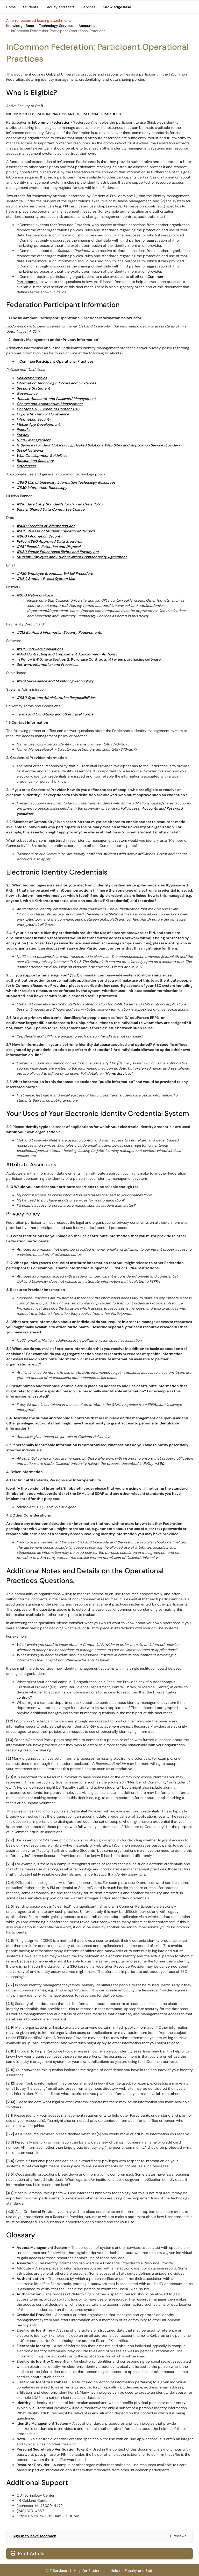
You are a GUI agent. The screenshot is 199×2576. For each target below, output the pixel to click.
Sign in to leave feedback (34, 2536)
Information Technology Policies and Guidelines (56, 383)
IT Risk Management (34, 440)
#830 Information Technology (42, 487)
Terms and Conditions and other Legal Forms (55, 714)
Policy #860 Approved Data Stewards (49, 541)
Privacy (23, 434)
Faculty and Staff (59, 7)
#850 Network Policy (35, 595)
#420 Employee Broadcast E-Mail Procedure (55, 573)
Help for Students (88, 2570)
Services (88, 7)
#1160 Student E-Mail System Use (46, 578)
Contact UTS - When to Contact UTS (48, 409)
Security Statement (33, 388)
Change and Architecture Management (50, 403)
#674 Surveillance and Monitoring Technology (55, 681)
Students (30, 7)
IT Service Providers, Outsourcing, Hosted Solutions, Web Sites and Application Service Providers (98, 445)
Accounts (87, 25)
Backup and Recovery (35, 460)
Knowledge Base (117, 7)
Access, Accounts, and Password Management (56, 398)
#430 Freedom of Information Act (46, 526)
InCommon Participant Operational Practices (55, 361)
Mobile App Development (38, 424)
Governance (27, 393)
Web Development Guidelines (42, 455)
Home (11, 7)
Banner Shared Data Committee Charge (50, 509)
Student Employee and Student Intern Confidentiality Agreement (72, 557)
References (26, 466)
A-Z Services (56, 2570)
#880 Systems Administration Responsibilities (56, 697)
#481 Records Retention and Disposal (48, 546)
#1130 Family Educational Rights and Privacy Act (58, 551)
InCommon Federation (51, 122)
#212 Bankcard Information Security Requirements (59, 632)
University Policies (32, 378)
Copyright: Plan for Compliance (43, 414)
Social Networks (30, 450)
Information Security (34, 419)
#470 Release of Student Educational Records (56, 531)
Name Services (118, 1073)
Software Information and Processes (47, 664)
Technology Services (56, 25)
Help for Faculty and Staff (132, 2570)
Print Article (27, 2553)
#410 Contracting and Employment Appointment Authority (67, 654)
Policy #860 (153, 1463)
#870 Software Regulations (40, 649)
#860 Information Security (39, 536)
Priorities (24, 429)
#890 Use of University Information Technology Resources (66, 482)
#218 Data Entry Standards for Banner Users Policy (60, 504)
